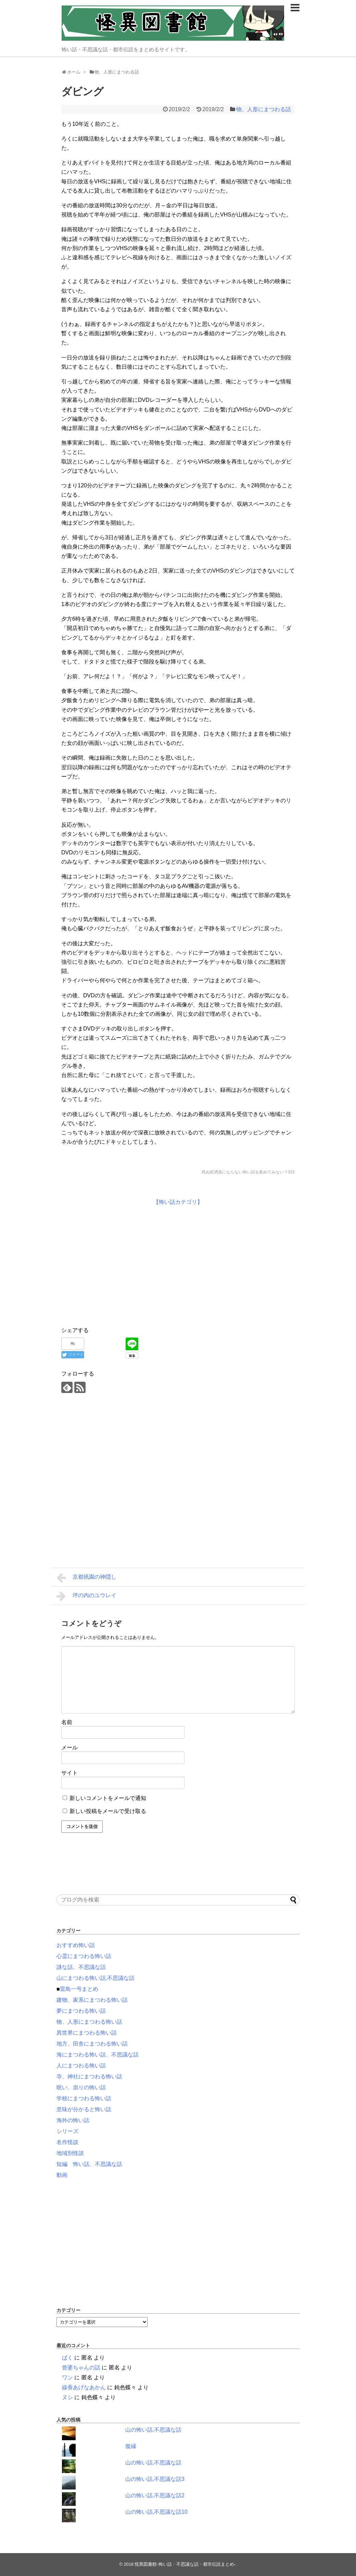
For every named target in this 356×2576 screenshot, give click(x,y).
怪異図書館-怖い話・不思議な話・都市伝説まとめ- (185, 2564)
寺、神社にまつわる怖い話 (89, 2076)
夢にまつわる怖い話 (81, 2011)
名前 (66, 1722)
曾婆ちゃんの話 (81, 2367)
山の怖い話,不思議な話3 (155, 2479)
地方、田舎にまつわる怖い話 (92, 2044)
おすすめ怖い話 (75, 1945)
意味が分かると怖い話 (83, 2109)
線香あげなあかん (84, 2387)
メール (69, 1747)
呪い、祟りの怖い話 (81, 2087)
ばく (67, 2358)
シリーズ (67, 2131)
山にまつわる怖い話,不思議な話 (95, 1978)
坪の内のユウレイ (86, 1596)
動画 (61, 2175)
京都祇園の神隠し (86, 1577)
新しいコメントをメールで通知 (107, 1798)
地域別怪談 (70, 2153)
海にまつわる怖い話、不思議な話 (97, 2055)
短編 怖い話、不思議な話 (89, 2164)
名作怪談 (67, 2142)
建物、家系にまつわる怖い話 (92, 2000)
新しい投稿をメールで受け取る (107, 1811)
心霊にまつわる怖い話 (83, 1956)
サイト (69, 1773)
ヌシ (67, 2397)
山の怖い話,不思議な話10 (156, 2512)
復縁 (130, 2446)
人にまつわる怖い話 (81, 2065)
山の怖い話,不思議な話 (153, 2430)
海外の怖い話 (72, 2120)
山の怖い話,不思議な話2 (155, 2495)
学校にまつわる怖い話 (83, 2098)
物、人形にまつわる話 (263, 109)
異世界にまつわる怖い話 (86, 2033)
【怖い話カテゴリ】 (178, 1202)
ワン (67, 2377)
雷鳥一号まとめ (79, 1989)
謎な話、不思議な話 (81, 1967)
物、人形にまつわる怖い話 (89, 2022)
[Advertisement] (118, 1265)
